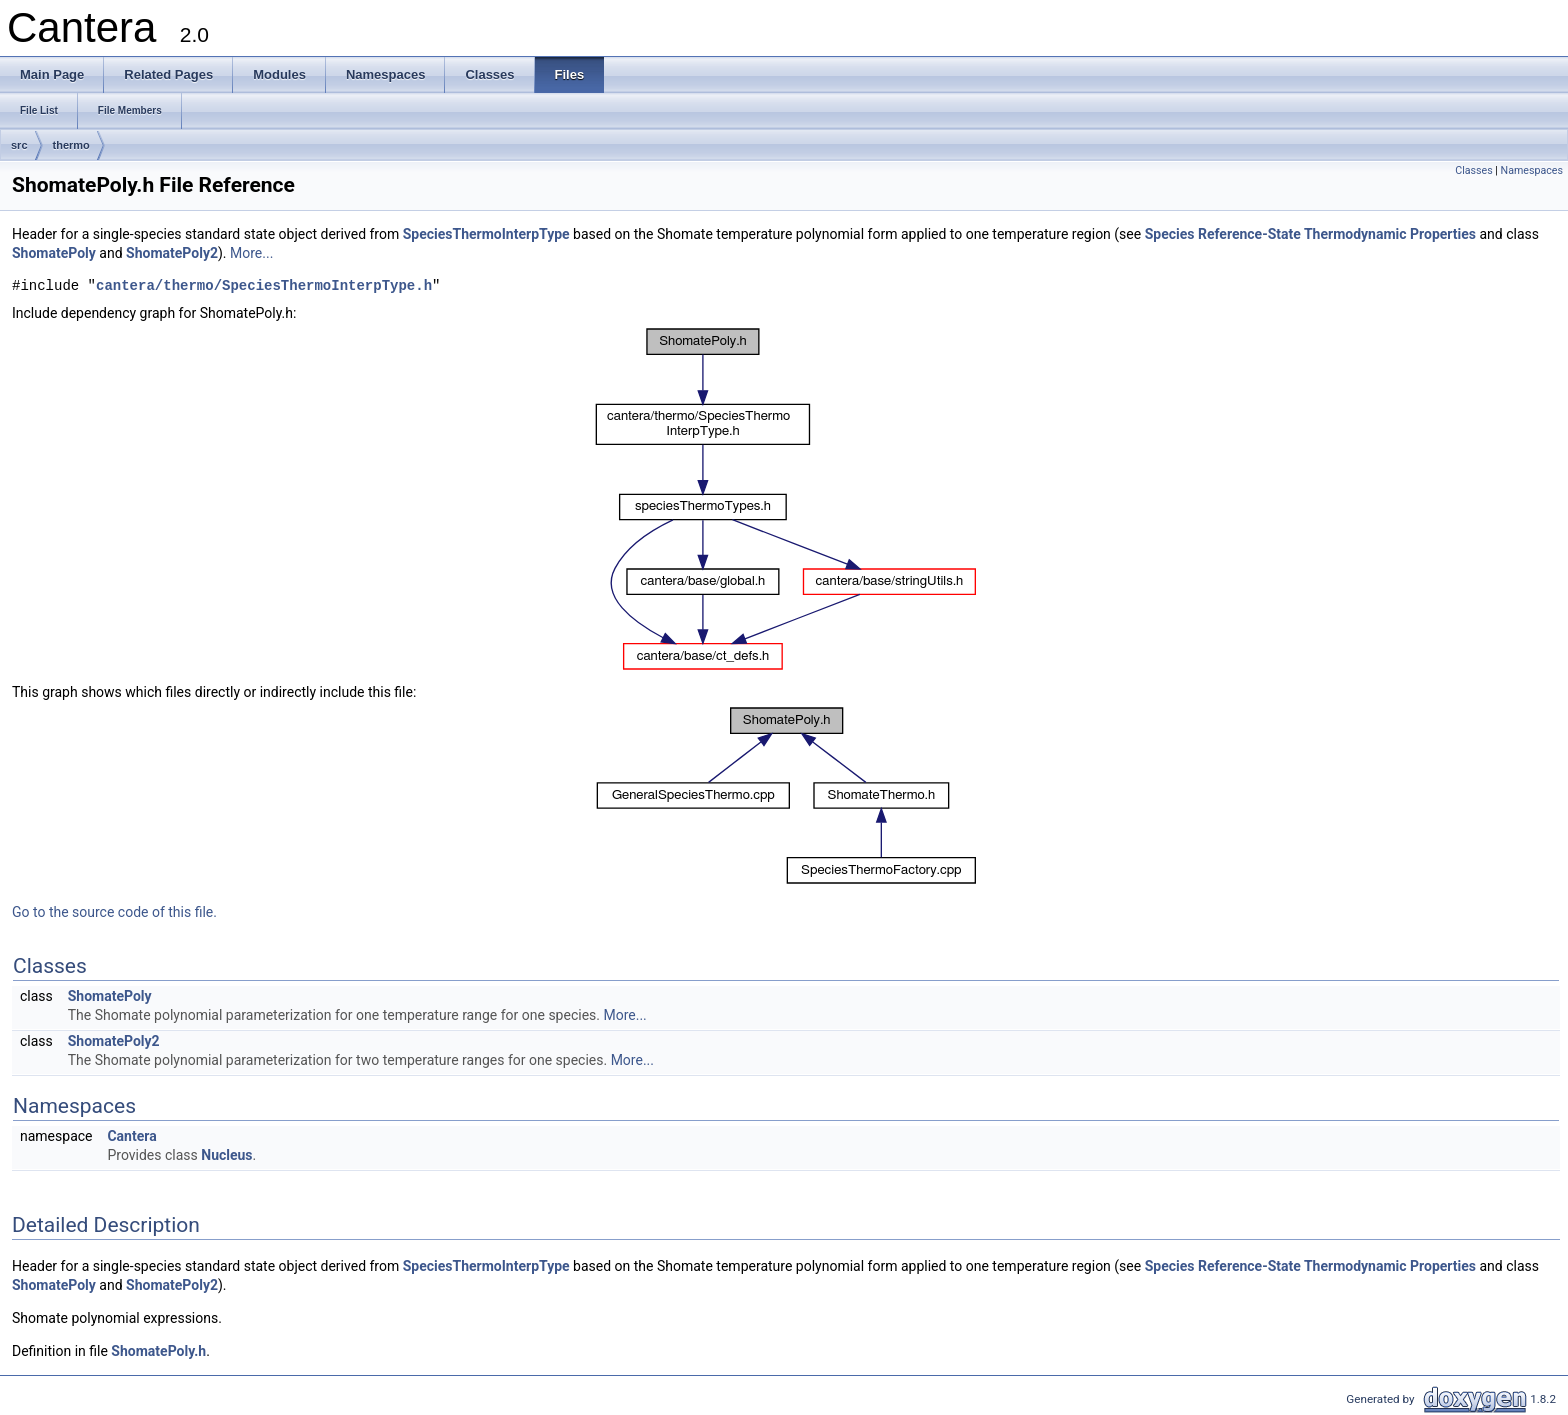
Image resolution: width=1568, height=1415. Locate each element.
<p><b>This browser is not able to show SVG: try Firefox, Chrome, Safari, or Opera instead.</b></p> (786, 499)
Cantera (131, 1136)
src (19, 145)
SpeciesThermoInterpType (486, 234)
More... (251, 253)
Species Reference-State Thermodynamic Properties (1310, 234)
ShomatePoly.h (158, 1351)
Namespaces (1532, 170)
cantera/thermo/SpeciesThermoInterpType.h (264, 286)
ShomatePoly (54, 253)
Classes (1473, 170)
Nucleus (226, 1155)
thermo (71, 145)
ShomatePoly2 (172, 253)
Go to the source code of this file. (114, 912)
